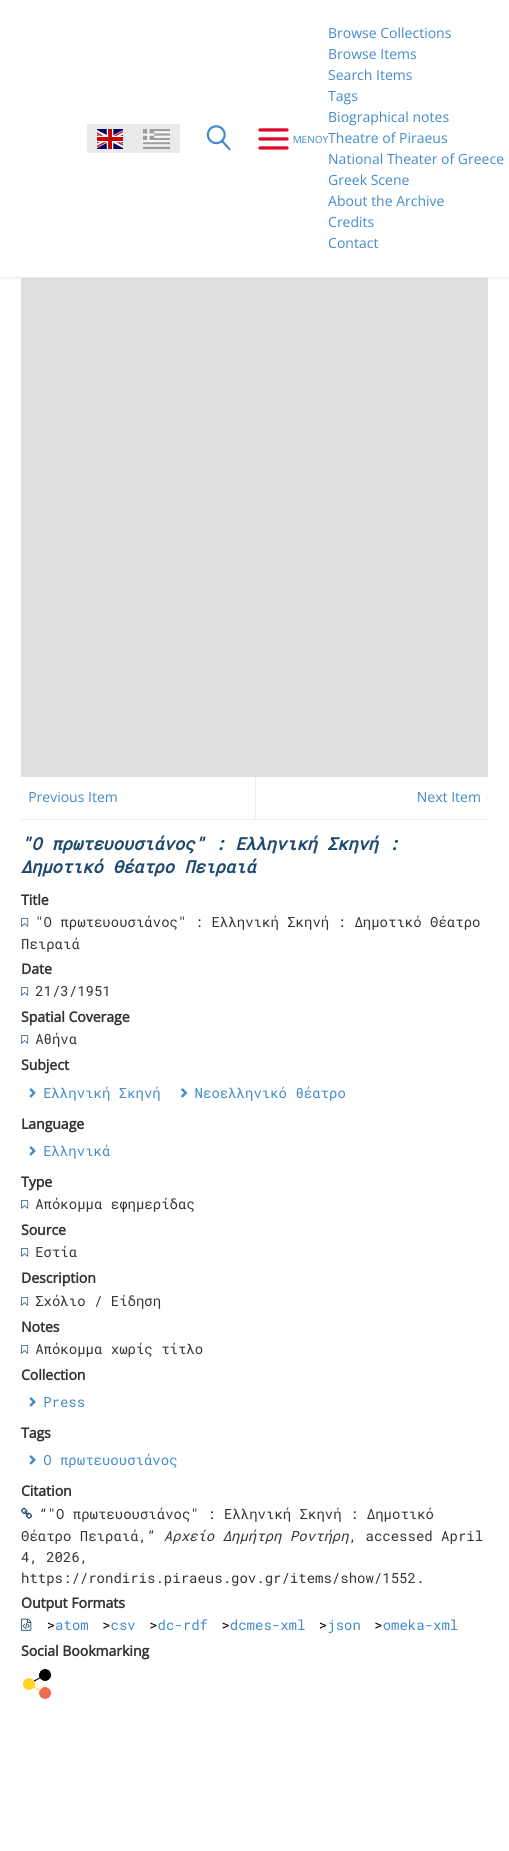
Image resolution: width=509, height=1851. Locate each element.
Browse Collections (389, 33)
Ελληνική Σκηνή (102, 1092)
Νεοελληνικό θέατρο (270, 1092)
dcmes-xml (268, 1624)
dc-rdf (183, 1624)
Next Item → (458, 797)
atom (72, 1624)
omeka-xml (421, 1624)
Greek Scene (368, 180)
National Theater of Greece (416, 159)
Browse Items (372, 54)
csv (123, 1624)
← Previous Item (64, 797)
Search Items (370, 75)
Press (64, 1401)
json (344, 1624)
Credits (351, 222)
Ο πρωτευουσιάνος (110, 1459)
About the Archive (386, 201)
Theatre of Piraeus (388, 138)
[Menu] (285, 139)
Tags (343, 96)
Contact (353, 243)
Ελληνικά (76, 1150)
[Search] (219, 139)
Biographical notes (388, 117)
